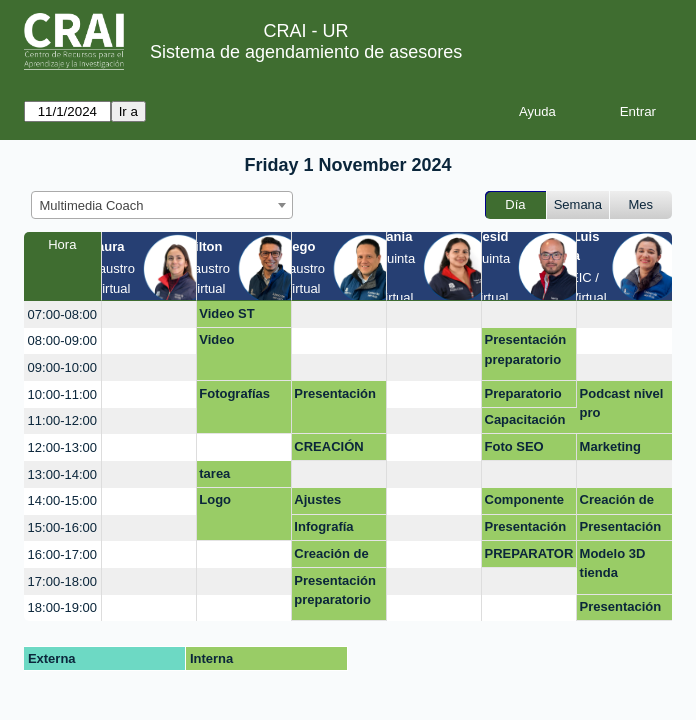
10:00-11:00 (62, 394)
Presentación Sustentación (621, 610)
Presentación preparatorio (526, 349)
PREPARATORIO (529, 557)
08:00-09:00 (62, 340)
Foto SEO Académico (519, 450)
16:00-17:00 (62, 554)
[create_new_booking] (149, 314)
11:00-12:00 (62, 420)
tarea (214, 473)
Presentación (335, 393)
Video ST (226, 313)
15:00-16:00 (62, 527)
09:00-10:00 (62, 367)
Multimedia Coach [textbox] (92, 205)
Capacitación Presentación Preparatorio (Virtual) (526, 423)
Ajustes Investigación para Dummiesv (335, 503)
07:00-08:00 (62, 314)
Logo (215, 499)
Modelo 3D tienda (613, 563)
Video (216, 339)
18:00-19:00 (62, 607)
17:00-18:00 (62, 581)
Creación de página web (617, 503)
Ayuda (537, 111)
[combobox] (162, 205)
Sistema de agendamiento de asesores (306, 52)
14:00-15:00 (62, 500)
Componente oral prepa (524, 503)
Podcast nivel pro (622, 403)
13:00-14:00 (62, 474)
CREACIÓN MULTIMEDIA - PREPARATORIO (338, 450)
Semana (578, 204)
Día (515, 204)
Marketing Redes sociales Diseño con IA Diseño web (623, 450)
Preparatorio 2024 (523, 397)
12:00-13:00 (62, 447)
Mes (641, 204)
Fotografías (234, 393)
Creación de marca (331, 557)
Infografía (323, 526)
